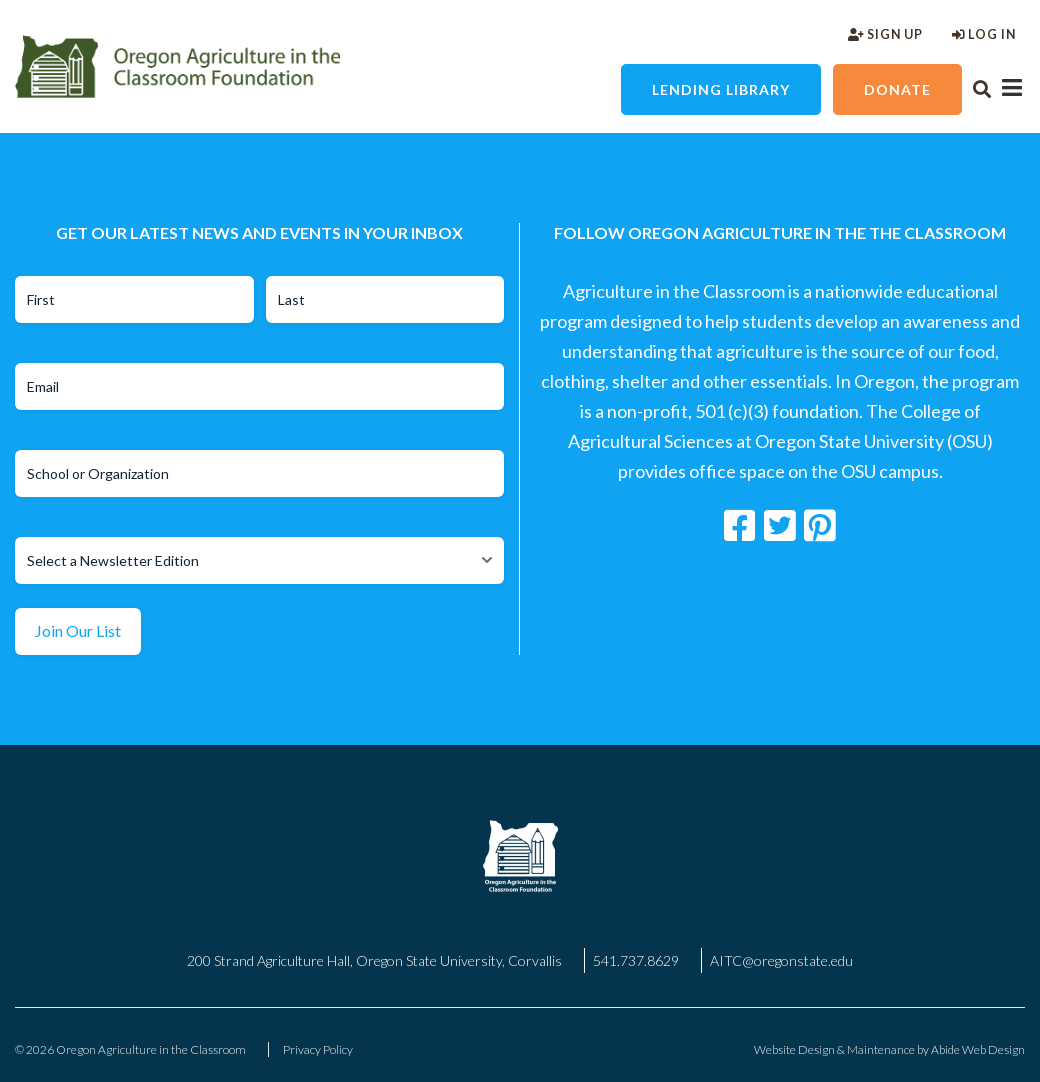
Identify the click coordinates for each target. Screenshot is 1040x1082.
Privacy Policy (318, 1049)
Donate (897, 89)
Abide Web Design (978, 1049)
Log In (984, 34)
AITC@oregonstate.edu (781, 960)
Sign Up (885, 34)
